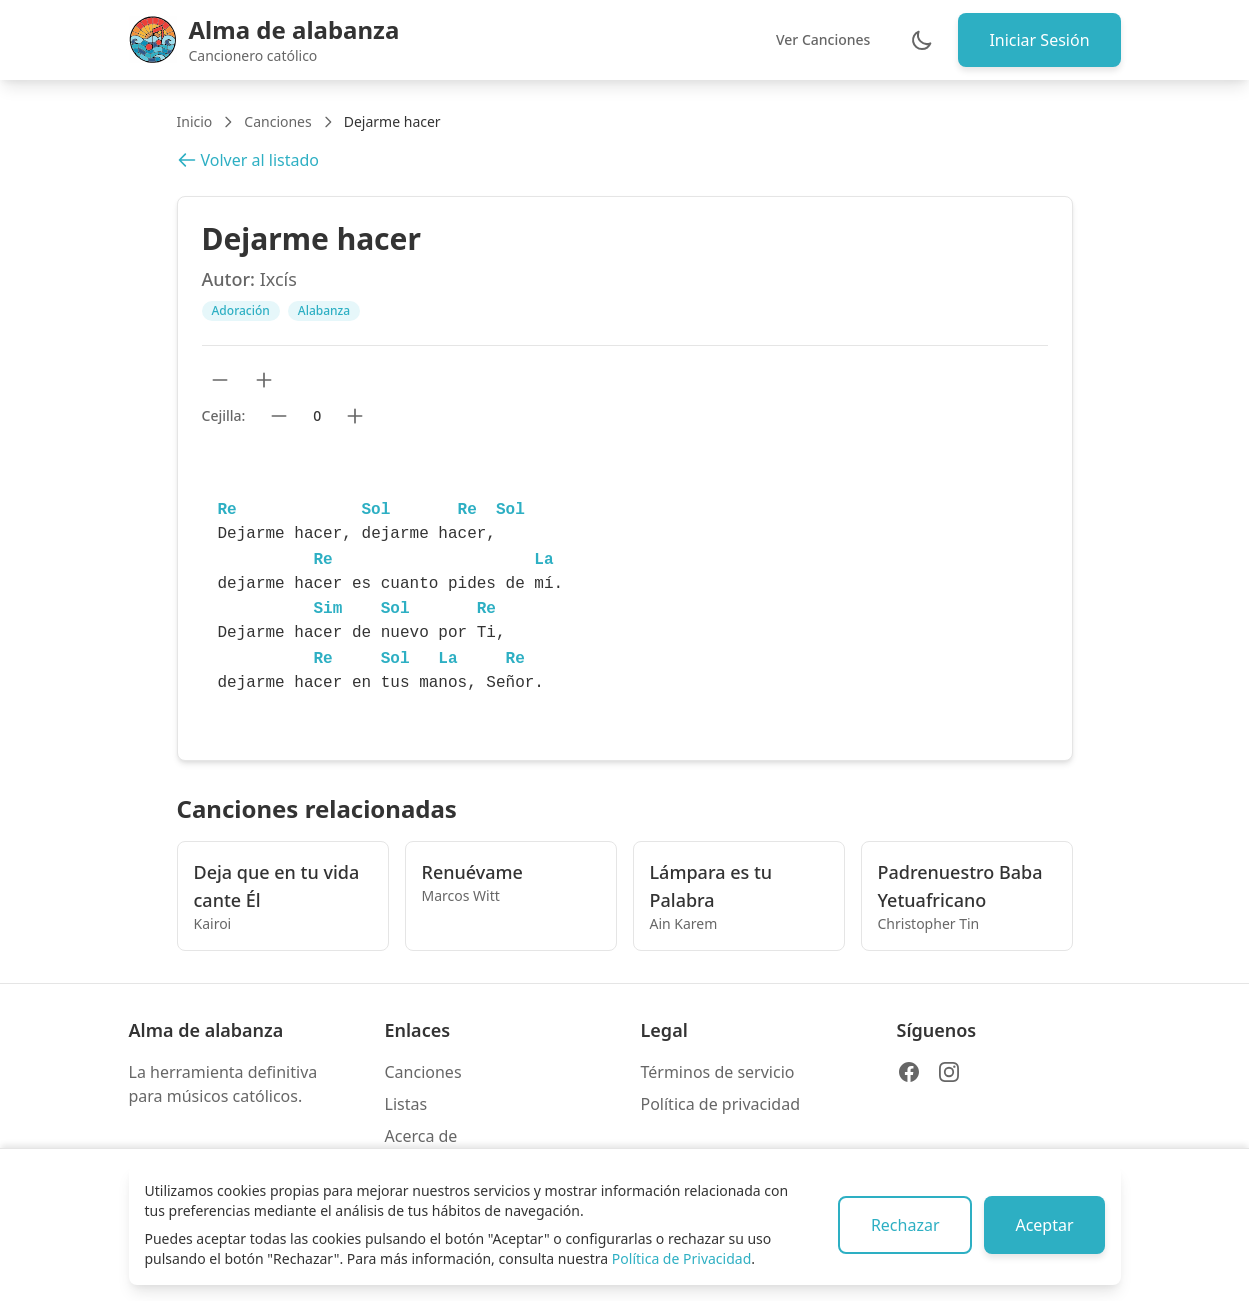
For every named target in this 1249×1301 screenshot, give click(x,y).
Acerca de (421, 1136)
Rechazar (902, 1225)
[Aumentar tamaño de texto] (264, 380)
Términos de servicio (718, 1072)
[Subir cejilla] (355, 416)
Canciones (277, 121)
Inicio (195, 121)
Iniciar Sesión (1038, 40)
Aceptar (1043, 1225)
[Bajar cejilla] (279, 416)
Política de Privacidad (681, 1258)
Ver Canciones (821, 39)
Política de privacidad (721, 1104)
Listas (406, 1104)
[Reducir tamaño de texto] (220, 380)
